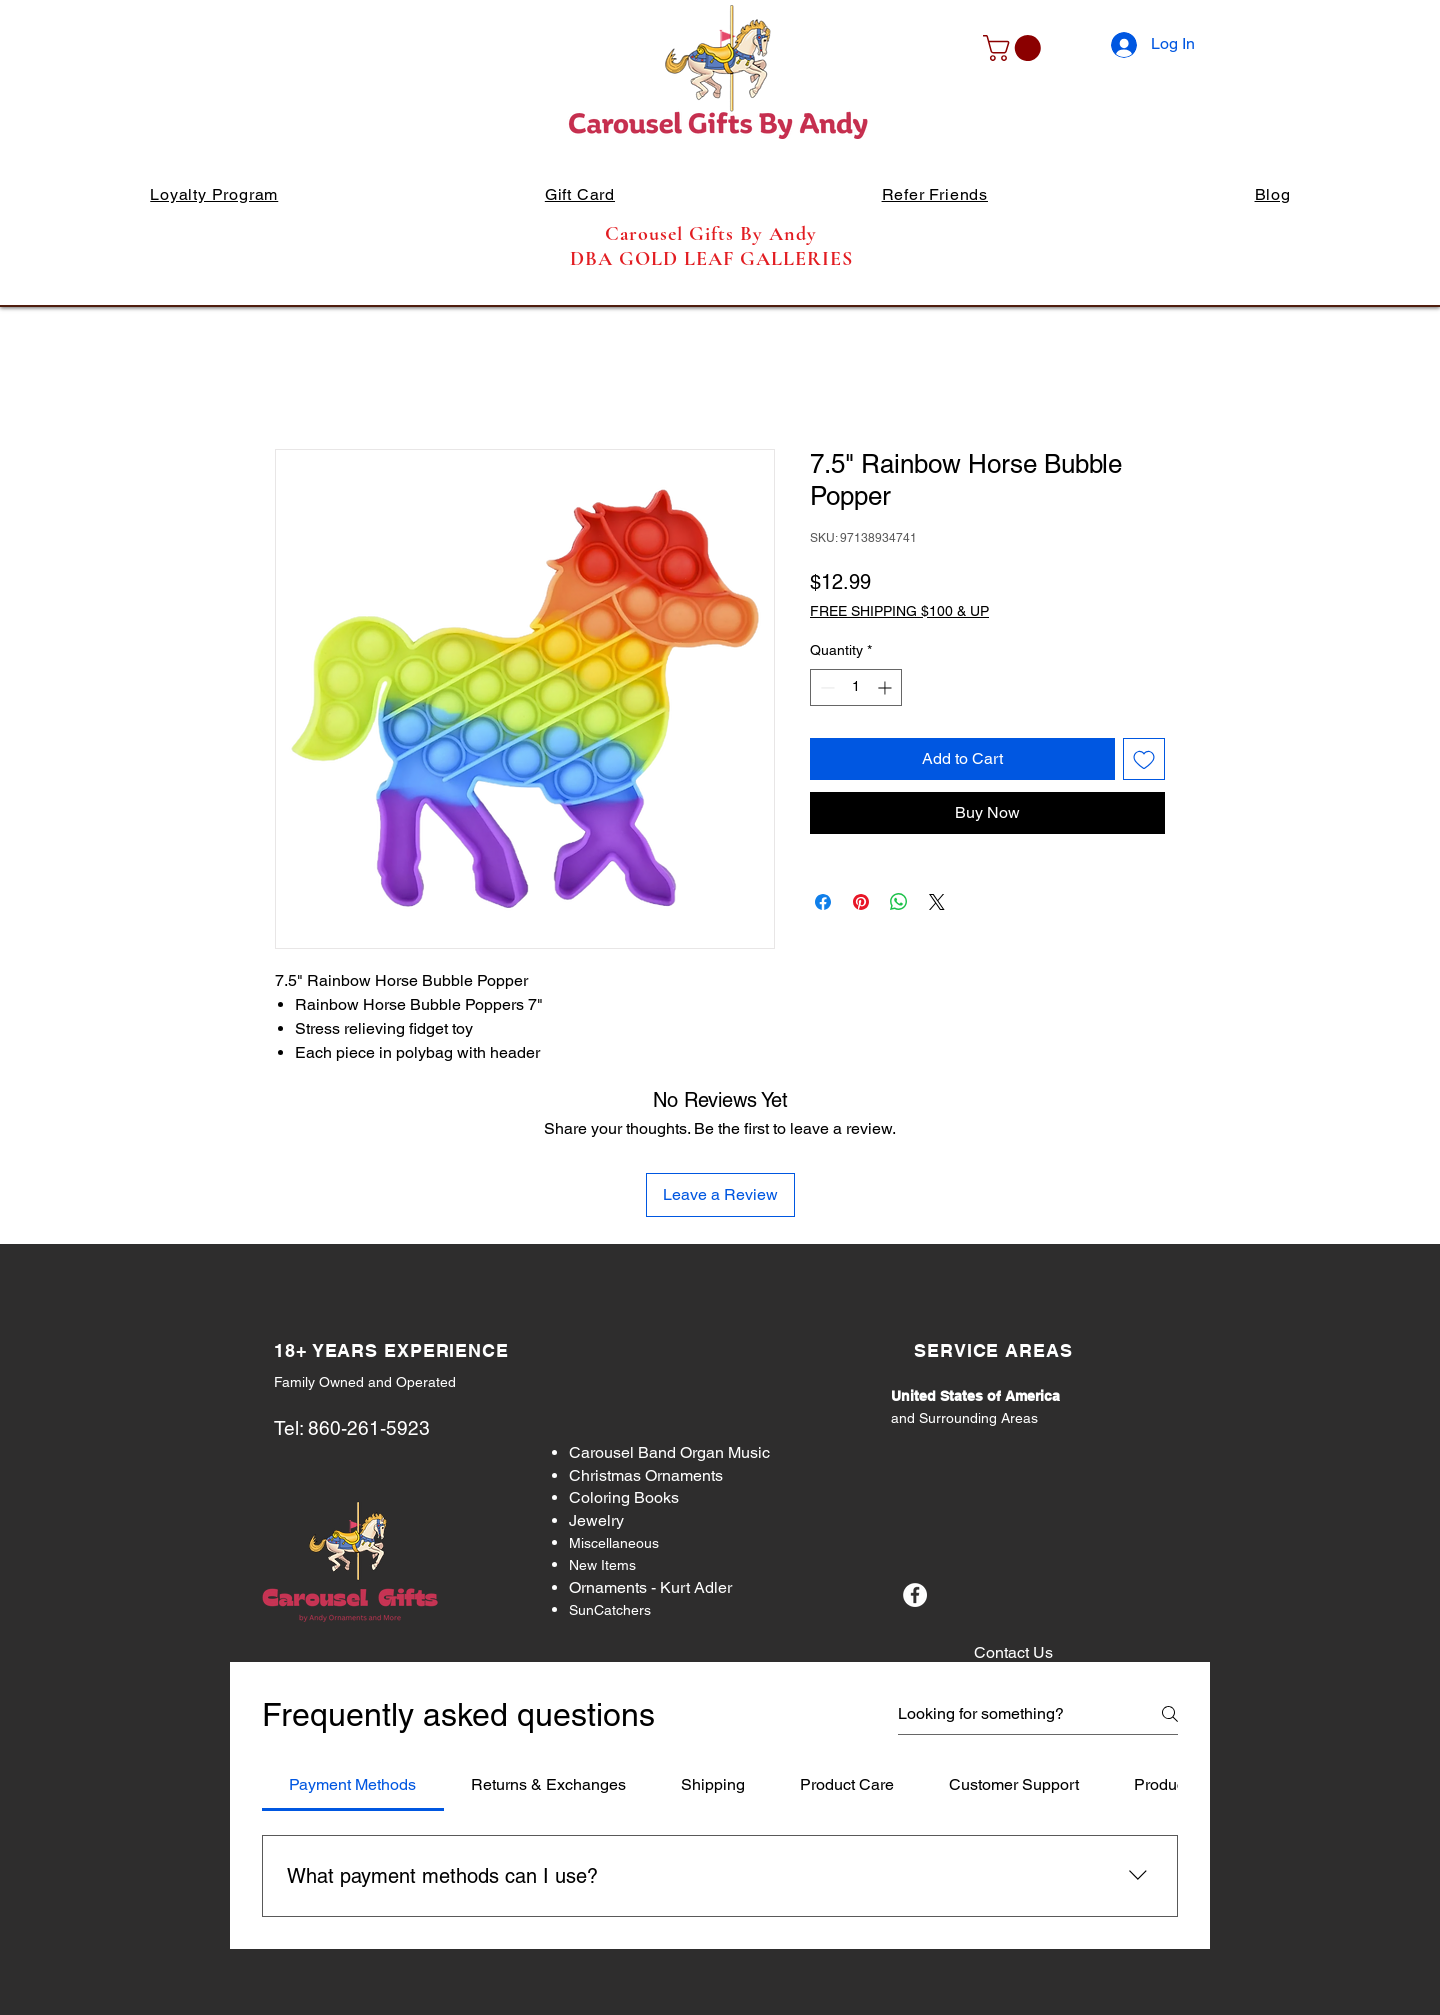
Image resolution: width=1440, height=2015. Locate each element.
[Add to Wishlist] (1144, 759)
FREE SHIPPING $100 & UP (899, 611)
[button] (1015, 48)
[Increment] (886, 687)
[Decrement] (825, 687)
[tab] (353, 1785)
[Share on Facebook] (823, 902)
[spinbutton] (856, 687)
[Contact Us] (1013, 1653)
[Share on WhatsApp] (899, 902)
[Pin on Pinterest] (861, 902)
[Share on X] (937, 902)
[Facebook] (915, 1595)
